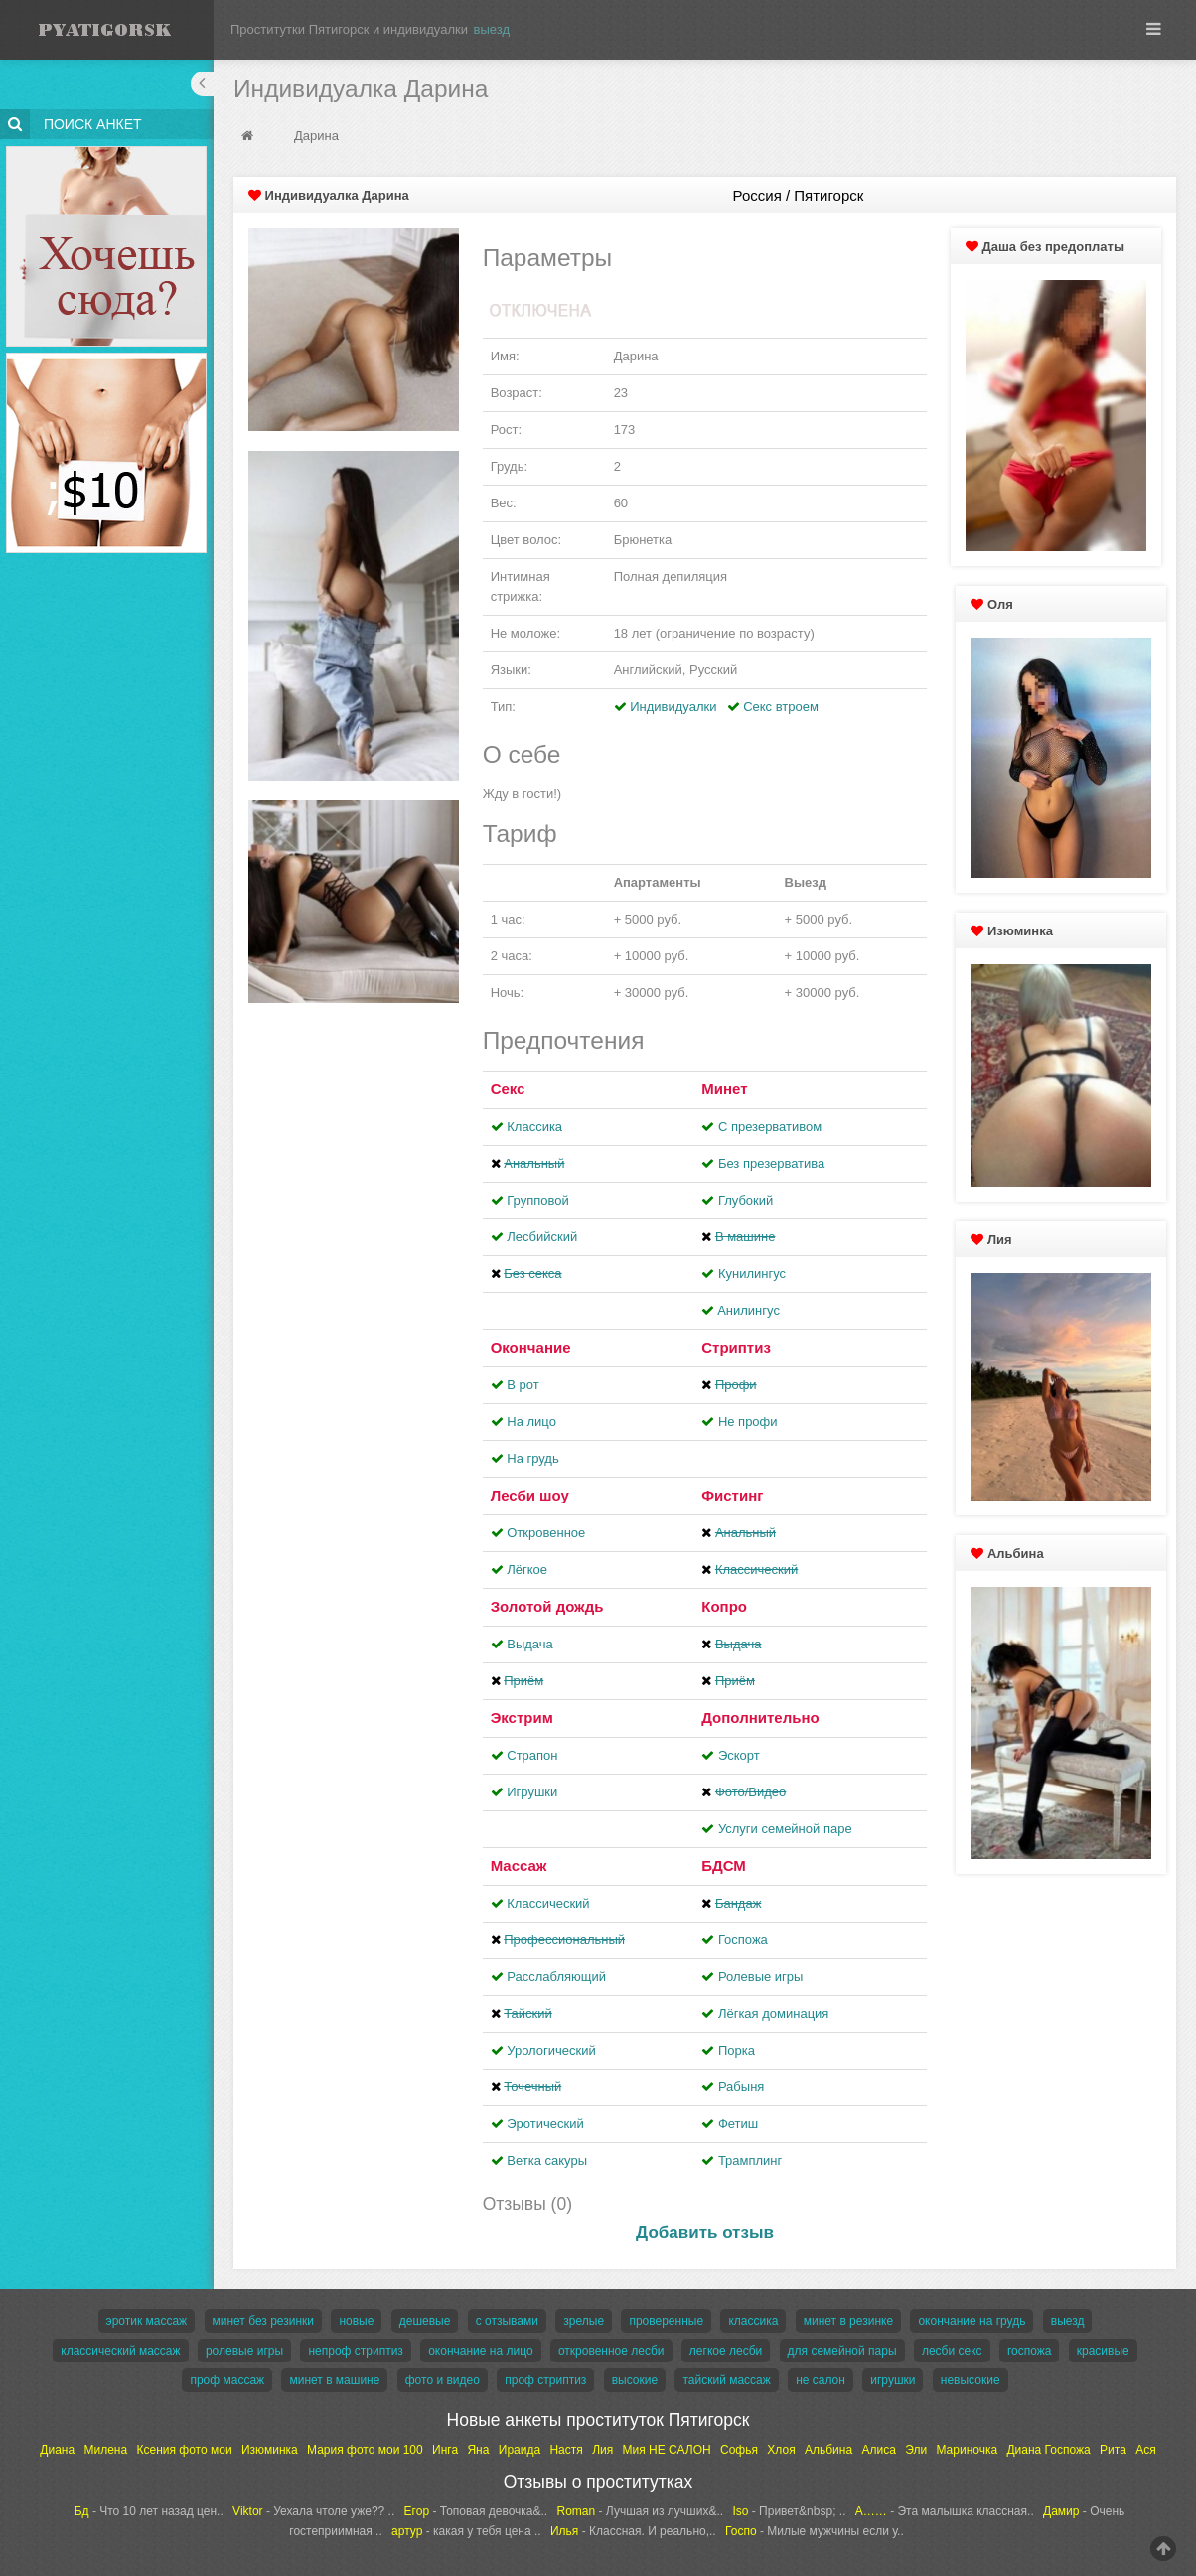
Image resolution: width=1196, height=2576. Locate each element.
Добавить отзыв (705, 2232)
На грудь (532, 1458)
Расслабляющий (556, 1976)
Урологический (551, 2050)
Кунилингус (752, 1273)
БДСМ (723, 1865)
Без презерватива (771, 1163)
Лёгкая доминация (773, 2013)
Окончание (531, 1347)
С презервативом (770, 1126)
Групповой (537, 1200)
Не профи (748, 1421)
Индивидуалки (673, 706)
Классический (548, 1903)
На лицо (531, 1421)
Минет (724, 1088)
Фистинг (732, 1495)
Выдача (530, 1644)
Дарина (316, 135)
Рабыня (741, 2086)
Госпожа (743, 1939)
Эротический (545, 2123)
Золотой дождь (547, 1606)
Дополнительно (760, 1717)
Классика (534, 1126)
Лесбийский (542, 1236)
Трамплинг (750, 2160)
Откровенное (546, 1532)
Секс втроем (781, 706)
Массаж (519, 1865)
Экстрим (522, 1717)
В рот (522, 1384)
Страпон (532, 1755)
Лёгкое (527, 1569)
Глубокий (745, 1200)
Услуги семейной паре (785, 1828)
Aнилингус (748, 1310)
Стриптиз (736, 1347)
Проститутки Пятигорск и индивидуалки (349, 29)
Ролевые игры (761, 1976)
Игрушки (532, 1792)
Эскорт (739, 1755)
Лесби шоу (530, 1495)
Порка (736, 2050)
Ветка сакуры (547, 2160)
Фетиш (738, 2123)
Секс (508, 1088)
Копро (724, 1606)
